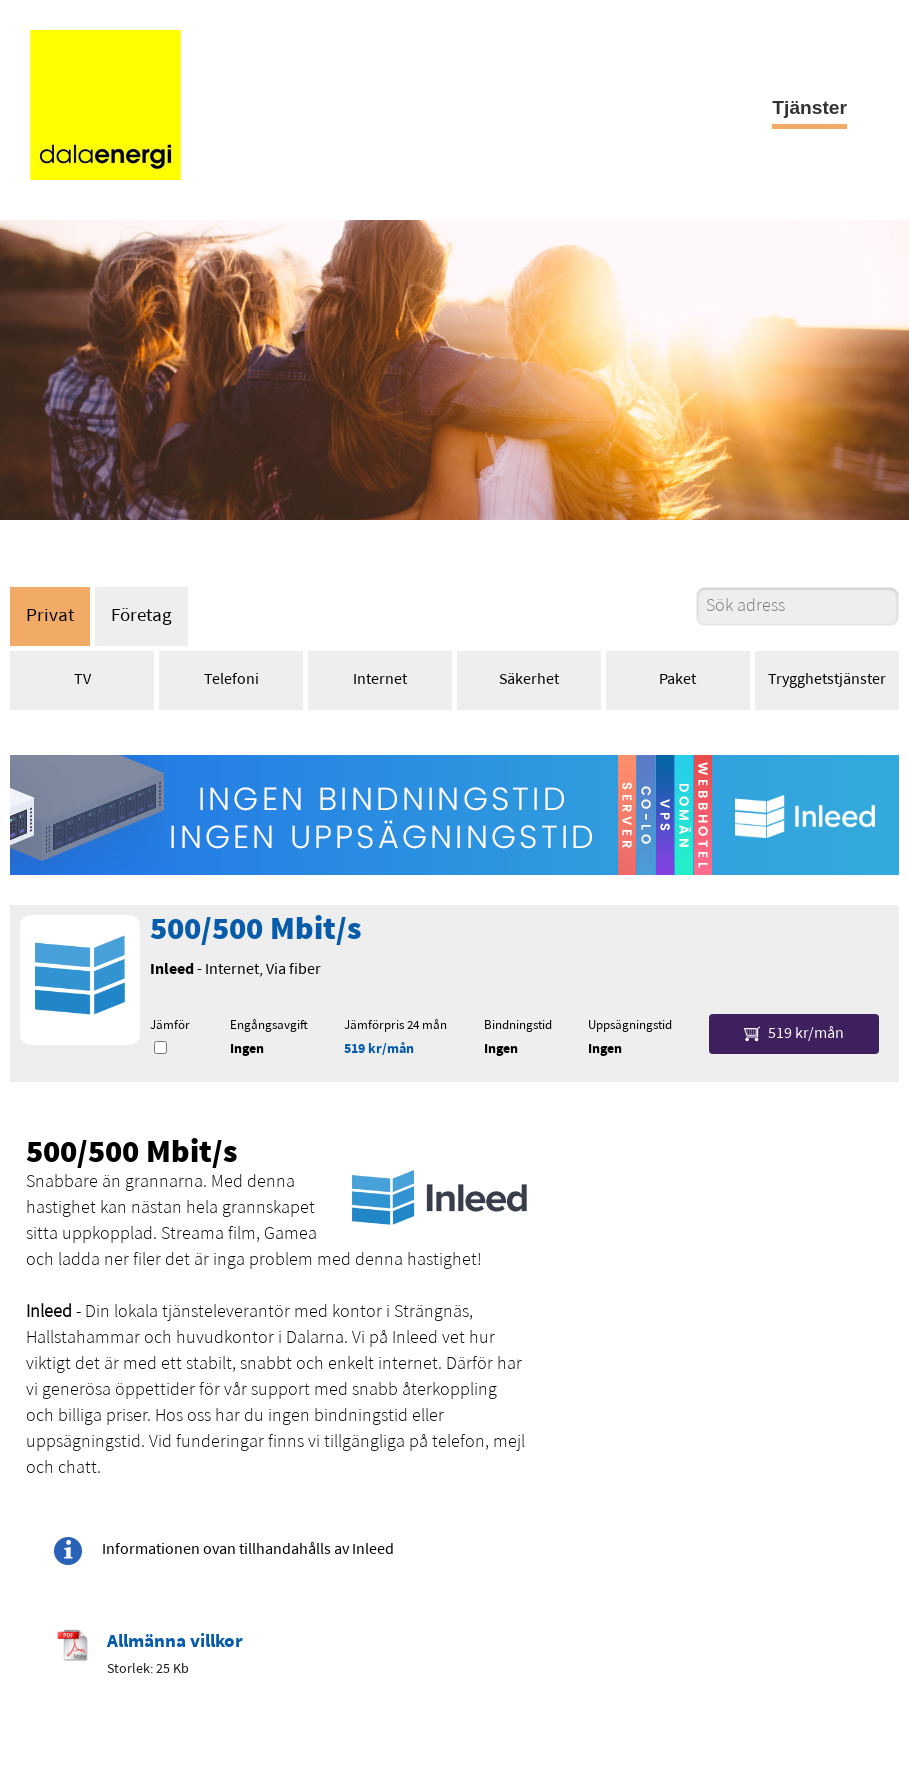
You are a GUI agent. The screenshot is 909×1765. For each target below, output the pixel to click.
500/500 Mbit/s (255, 931)
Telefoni (231, 680)
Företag (141, 616)
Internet (380, 680)
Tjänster (809, 107)
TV (82, 680)
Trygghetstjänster (827, 680)
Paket (677, 680)
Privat (50, 616)
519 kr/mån (379, 1049)
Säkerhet (529, 680)
